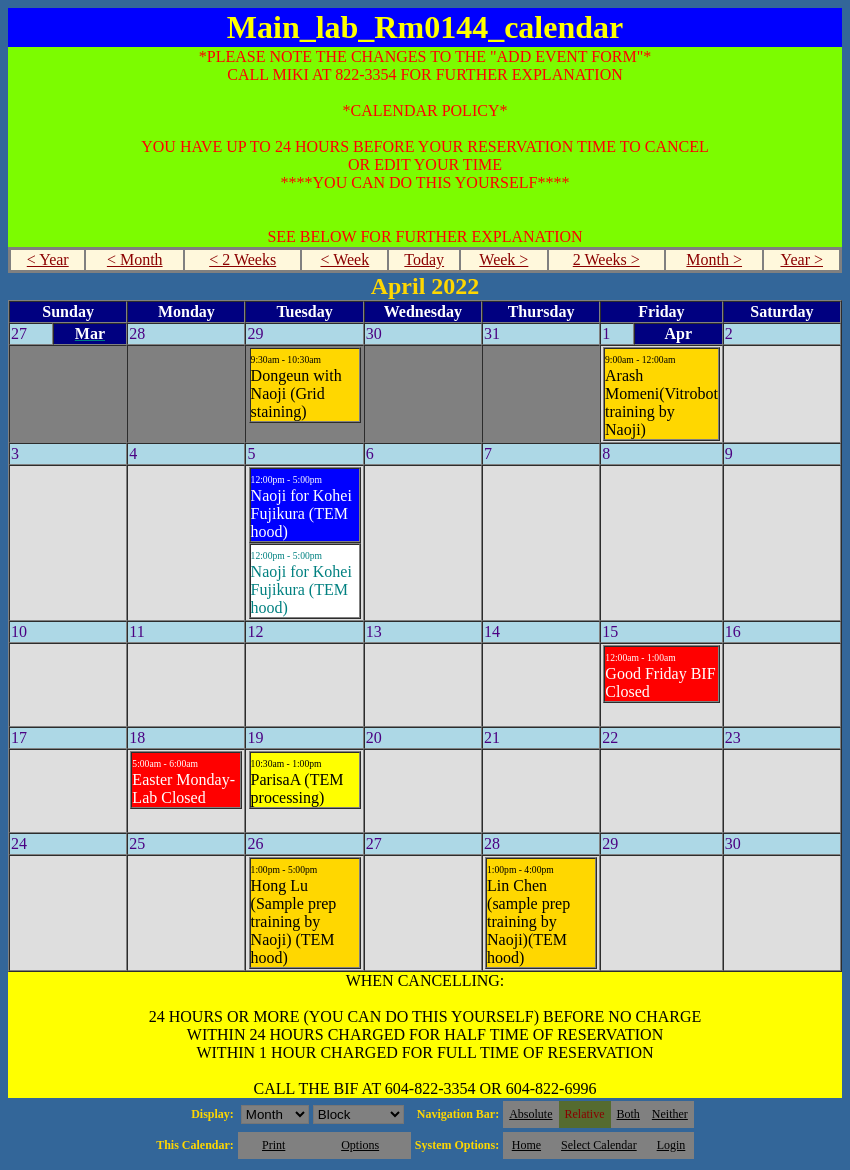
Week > (503, 259)
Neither (670, 1114)
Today (424, 259)
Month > (714, 259)
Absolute (530, 1114)
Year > (801, 259)
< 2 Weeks (242, 259)
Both (628, 1114)
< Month (135, 259)
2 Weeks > (606, 259)
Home (526, 1145)
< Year (48, 259)
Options (360, 1145)
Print (273, 1145)
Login (671, 1145)
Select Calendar (599, 1145)
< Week (344, 259)
